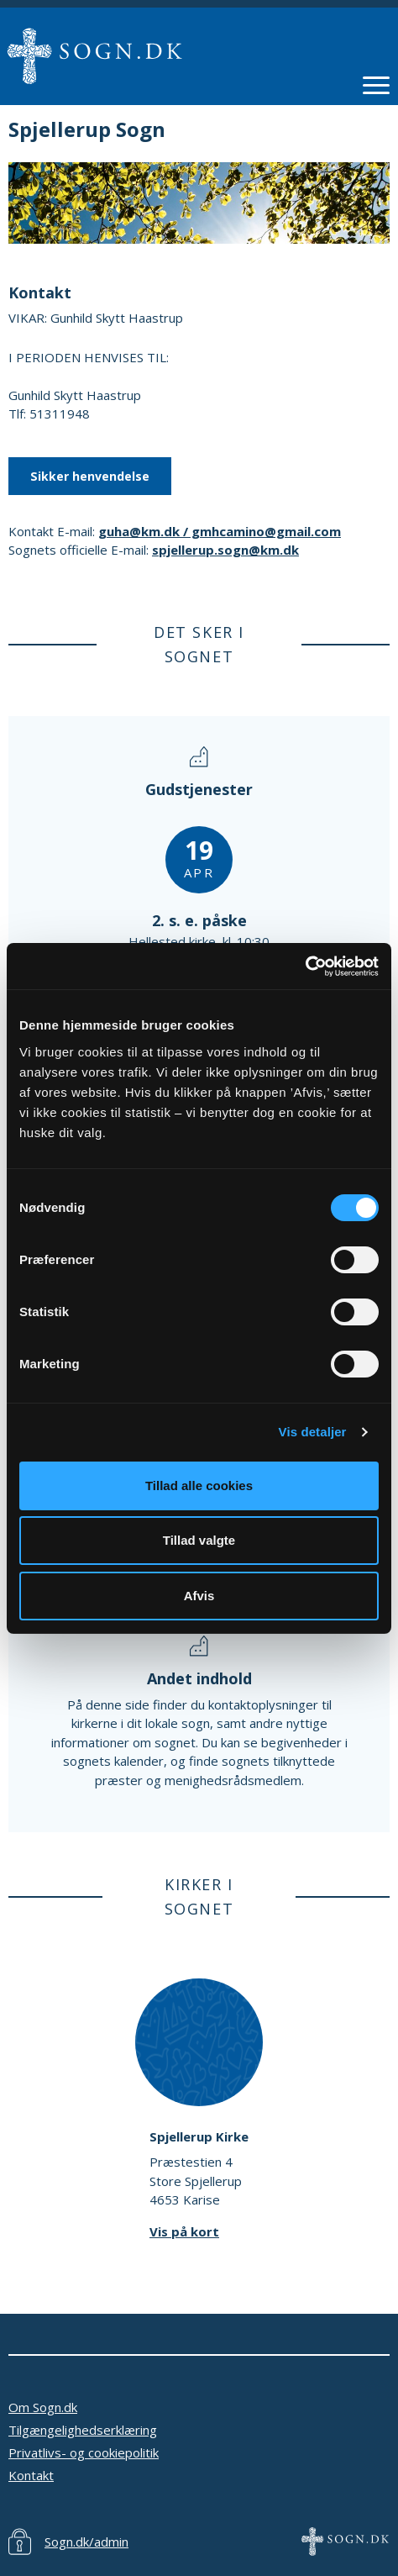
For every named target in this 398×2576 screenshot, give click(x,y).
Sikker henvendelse (89, 476)
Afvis (199, 1595)
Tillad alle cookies (199, 1485)
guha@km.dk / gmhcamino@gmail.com (219, 531)
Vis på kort (184, 2231)
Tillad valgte (199, 1540)
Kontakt (31, 2475)
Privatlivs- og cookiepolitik (83, 2452)
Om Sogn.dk (42, 2407)
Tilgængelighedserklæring (82, 2429)
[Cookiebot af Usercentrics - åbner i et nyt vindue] (305, 966)
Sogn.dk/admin (86, 2541)
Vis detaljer (313, 1432)
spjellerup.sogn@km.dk (225, 549)
